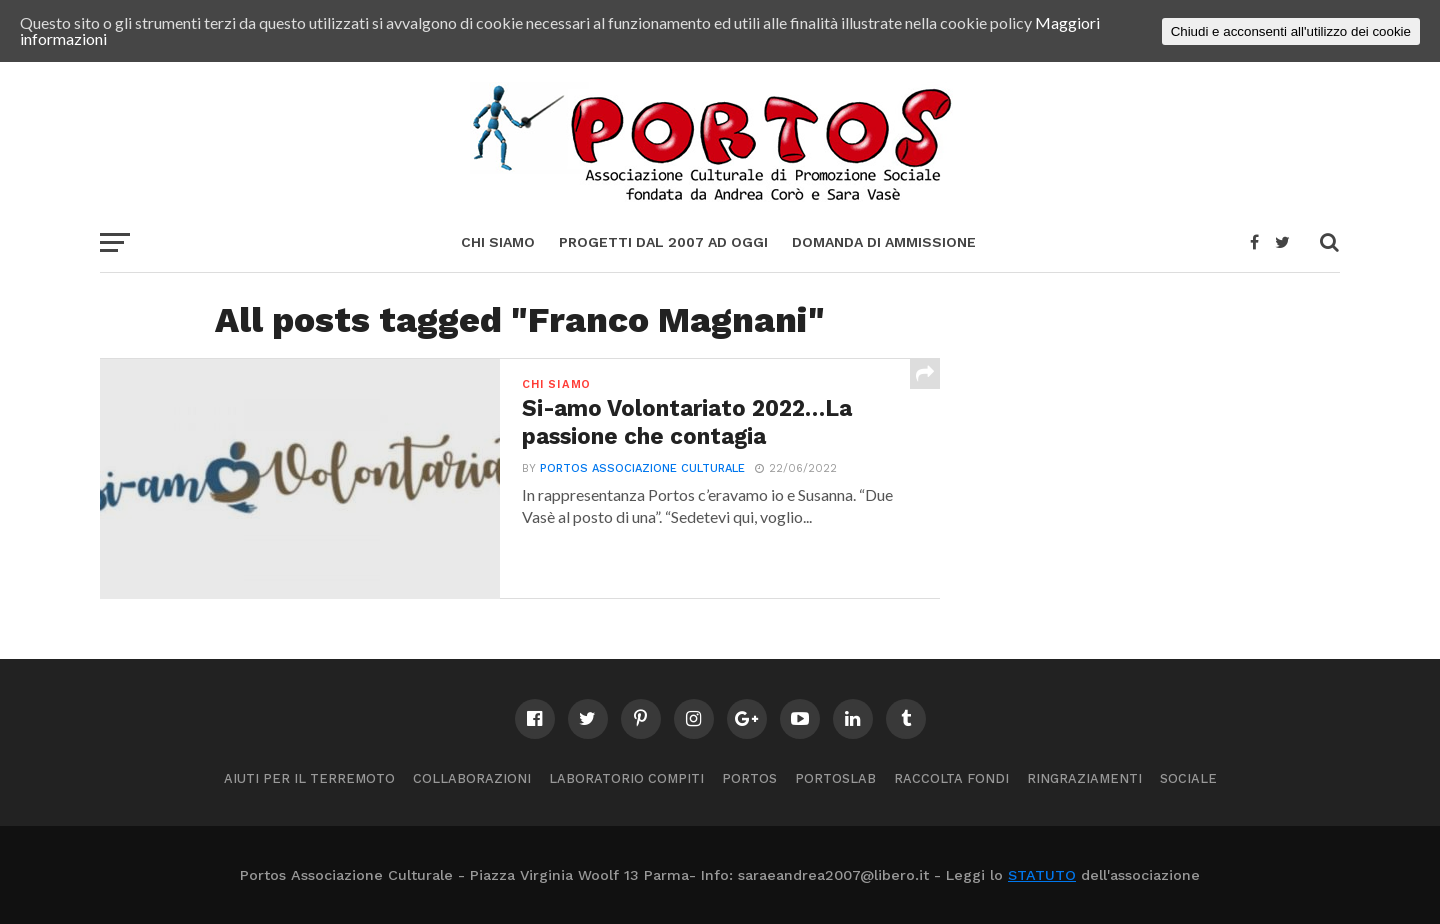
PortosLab (835, 778)
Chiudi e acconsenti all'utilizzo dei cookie (1291, 31)
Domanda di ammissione (884, 242)
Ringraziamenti (1084, 778)
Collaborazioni (472, 778)
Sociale (1188, 778)
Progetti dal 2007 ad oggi (663, 242)
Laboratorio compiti (626, 778)
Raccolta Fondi (951, 778)
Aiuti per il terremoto (309, 778)
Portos (749, 778)
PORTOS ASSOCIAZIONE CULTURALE (642, 468)
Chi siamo (498, 242)
